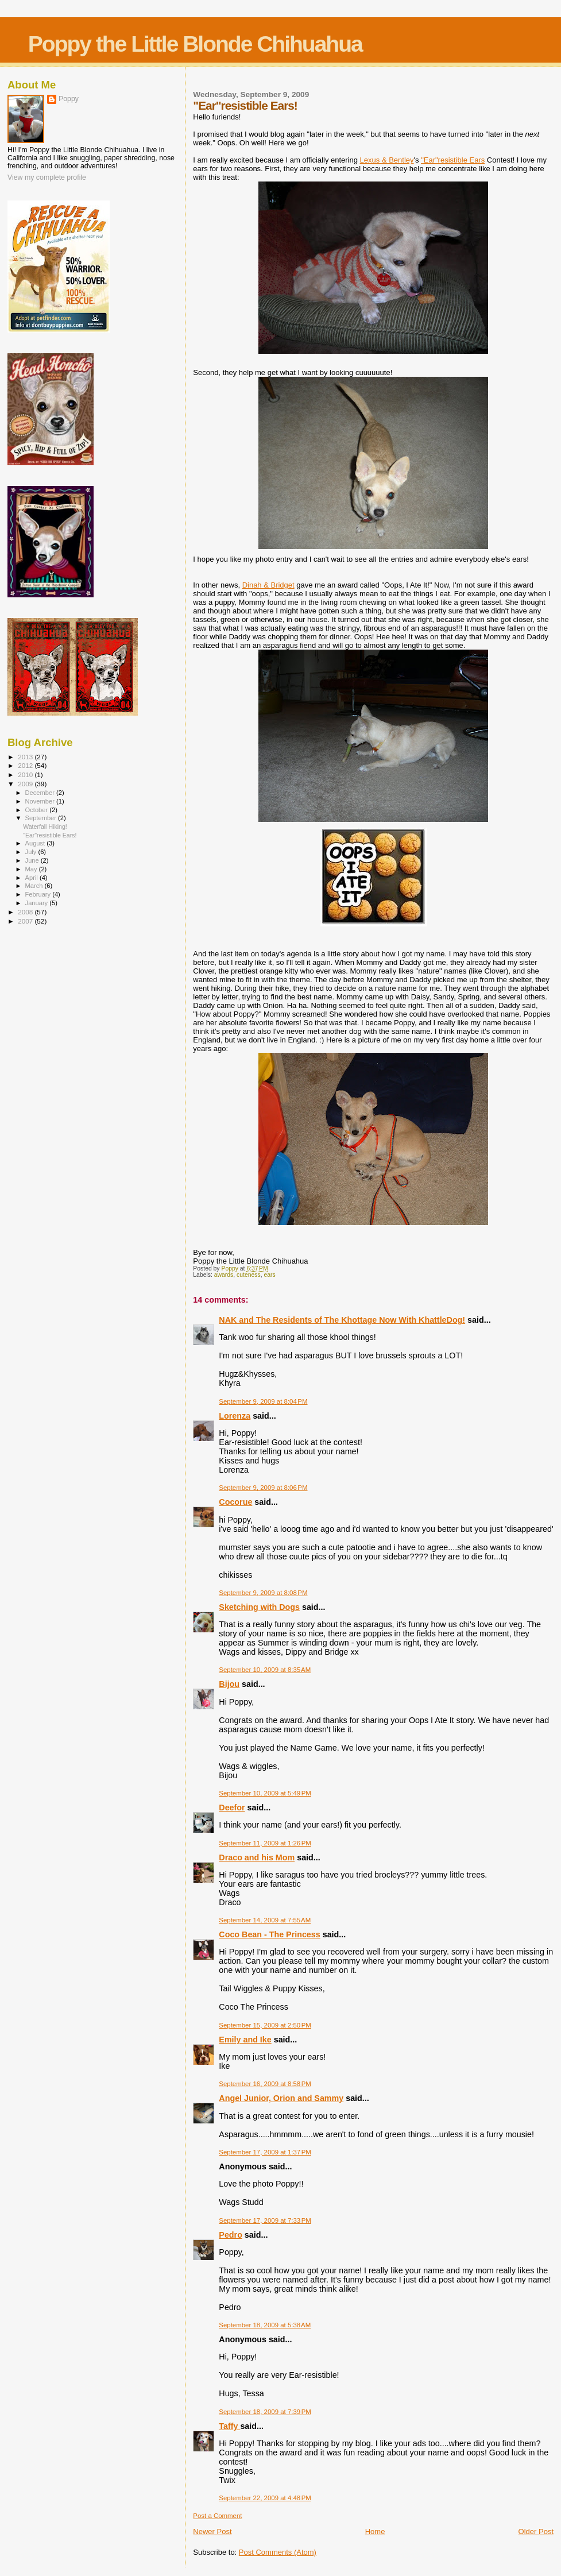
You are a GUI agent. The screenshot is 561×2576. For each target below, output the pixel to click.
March (35, 885)
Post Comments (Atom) (277, 2552)
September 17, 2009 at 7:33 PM (265, 2220)
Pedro (230, 2234)
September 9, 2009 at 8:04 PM (263, 1401)
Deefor (232, 1807)
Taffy (229, 2426)
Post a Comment (217, 2515)
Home (375, 2531)
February (39, 894)
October (37, 809)
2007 (26, 921)
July (31, 851)
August (36, 843)
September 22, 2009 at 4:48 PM (265, 2497)
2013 (26, 756)
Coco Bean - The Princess (269, 1934)
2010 (26, 774)
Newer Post (212, 2531)
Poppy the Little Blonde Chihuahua (195, 44)
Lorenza (234, 1415)
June (33, 860)
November (40, 801)
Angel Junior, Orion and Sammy (281, 2098)
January (37, 902)
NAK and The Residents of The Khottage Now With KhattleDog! (342, 1319)
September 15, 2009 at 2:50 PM (265, 2025)
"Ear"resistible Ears (453, 160)
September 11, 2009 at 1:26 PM (265, 1843)
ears (269, 1275)
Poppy (69, 99)
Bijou (229, 1684)
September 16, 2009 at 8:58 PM (265, 2083)
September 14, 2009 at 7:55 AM (265, 1920)
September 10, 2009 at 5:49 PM (265, 1793)
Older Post (536, 2531)
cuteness (249, 1275)
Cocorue (235, 1502)
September (42, 817)
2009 (26, 783)
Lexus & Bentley (387, 160)
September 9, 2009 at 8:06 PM (263, 1487)
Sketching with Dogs (259, 1607)
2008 (26, 912)
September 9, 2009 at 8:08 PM (263, 1592)
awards (224, 1275)
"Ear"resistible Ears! (49, 835)
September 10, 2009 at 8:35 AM (265, 1669)
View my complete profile (46, 177)
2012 (26, 765)
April (32, 877)
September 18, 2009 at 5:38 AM (265, 2325)
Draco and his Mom (257, 1857)
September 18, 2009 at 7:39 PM (265, 2411)
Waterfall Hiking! (45, 826)
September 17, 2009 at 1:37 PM (265, 2152)
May (32, 869)
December (40, 792)
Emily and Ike (245, 2039)
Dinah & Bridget (268, 585)
